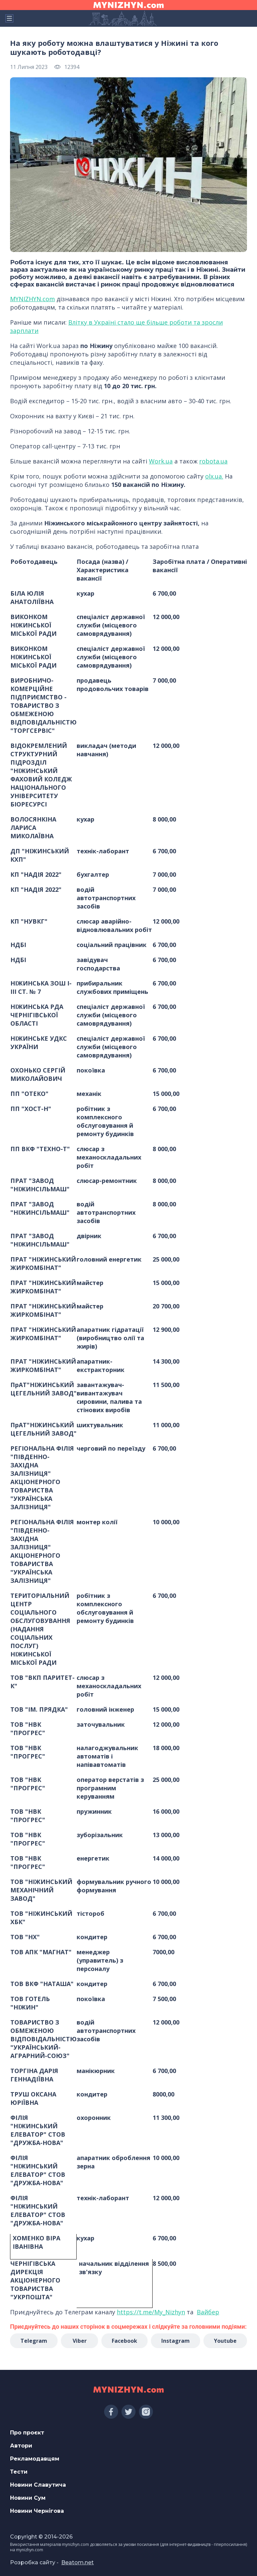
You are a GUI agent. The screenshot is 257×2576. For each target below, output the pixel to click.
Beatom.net (77, 2562)
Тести (18, 2472)
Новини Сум (28, 2498)
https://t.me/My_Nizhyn (151, 2312)
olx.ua (213, 476)
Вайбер (208, 2312)
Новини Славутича (38, 2485)
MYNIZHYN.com (32, 299)
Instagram (175, 2340)
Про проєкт (27, 2432)
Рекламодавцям (34, 2459)
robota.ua (213, 461)
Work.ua (161, 461)
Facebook (124, 2340)
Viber (80, 2340)
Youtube (225, 2340)
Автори (21, 2445)
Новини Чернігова (37, 2511)
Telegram (33, 2340)
